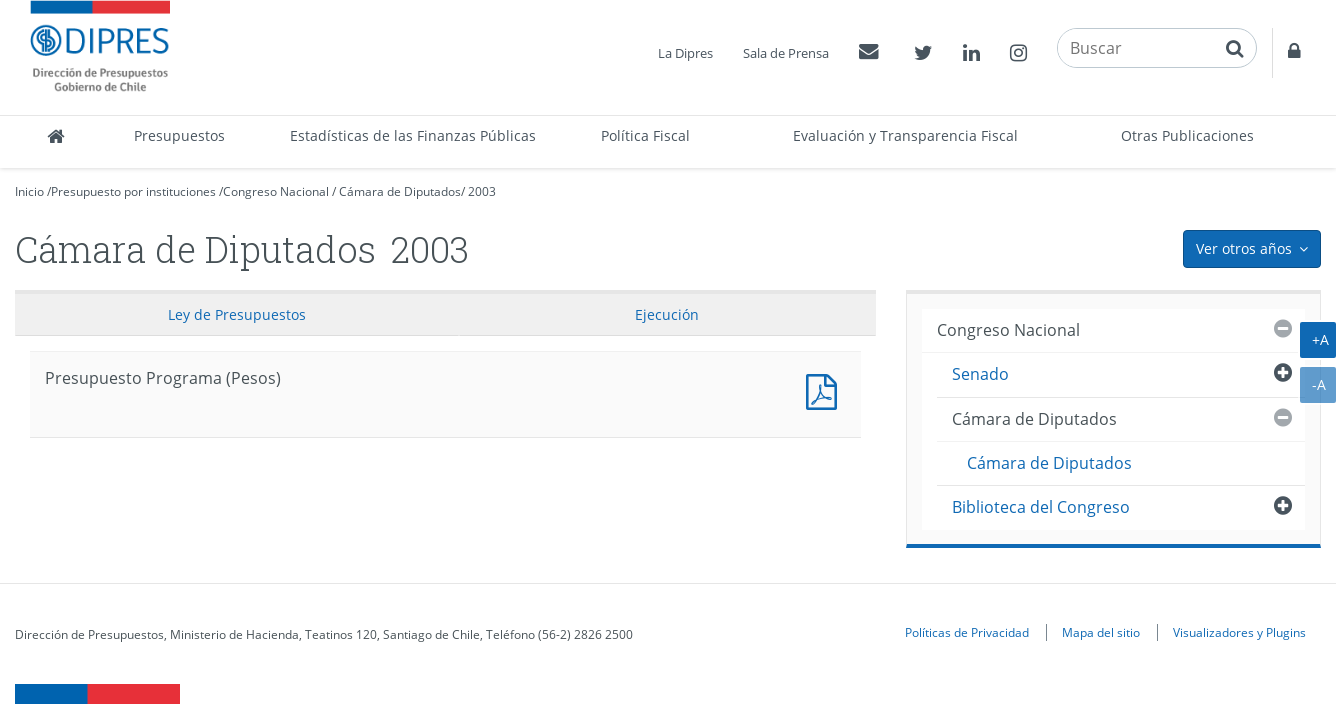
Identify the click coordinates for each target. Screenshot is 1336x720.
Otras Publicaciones (1187, 135)
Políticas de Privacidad (967, 632)
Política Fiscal (645, 135)
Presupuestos (179, 135)
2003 (482, 191)
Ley (237, 314)
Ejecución (667, 314)
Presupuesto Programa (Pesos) (826, 389)
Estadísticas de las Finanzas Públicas (413, 135)
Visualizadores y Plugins (1239, 632)
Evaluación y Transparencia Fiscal (905, 135)
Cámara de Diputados (400, 191)
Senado (980, 374)
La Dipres (685, 53)
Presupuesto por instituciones (133, 191)
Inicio (29, 191)
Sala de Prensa (786, 53)
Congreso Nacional (276, 191)
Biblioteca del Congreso (1041, 507)
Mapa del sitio (1101, 632)
